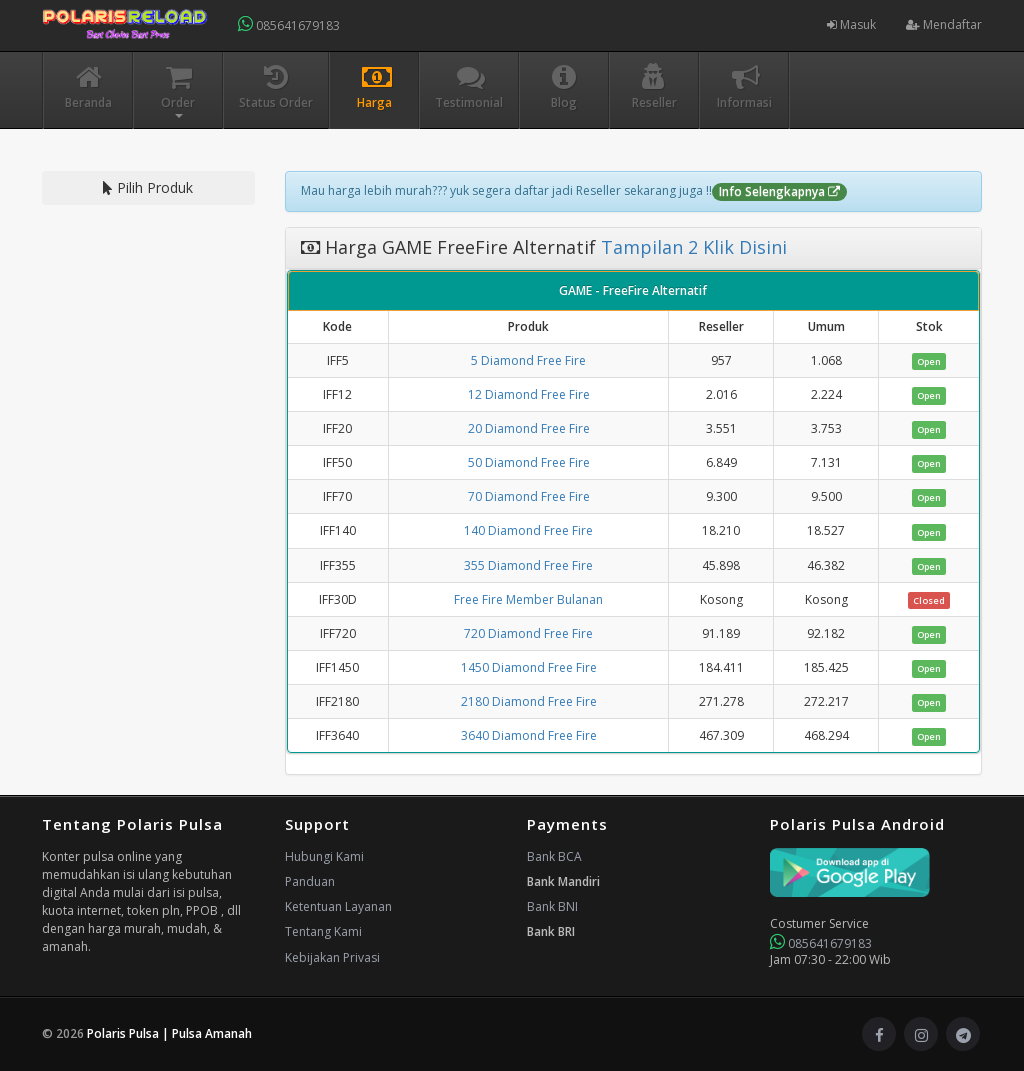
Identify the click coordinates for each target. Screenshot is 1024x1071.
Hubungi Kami (324, 856)
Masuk (851, 24)
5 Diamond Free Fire (528, 360)
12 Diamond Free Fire (529, 394)
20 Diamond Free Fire (529, 428)
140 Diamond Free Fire (528, 530)
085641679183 (289, 24)
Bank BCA (554, 856)
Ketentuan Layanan (338, 906)
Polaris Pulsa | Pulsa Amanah (169, 1033)
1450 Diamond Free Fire (529, 667)
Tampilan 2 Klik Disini (691, 247)
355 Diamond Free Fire (528, 565)
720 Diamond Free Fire (528, 633)
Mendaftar (944, 24)
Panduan (310, 881)
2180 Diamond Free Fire (529, 701)
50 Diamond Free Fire (529, 462)
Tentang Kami (323, 931)
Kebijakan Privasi (332, 957)
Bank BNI (552, 906)
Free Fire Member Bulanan (528, 599)
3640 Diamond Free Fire (529, 735)
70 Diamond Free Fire (529, 496)
